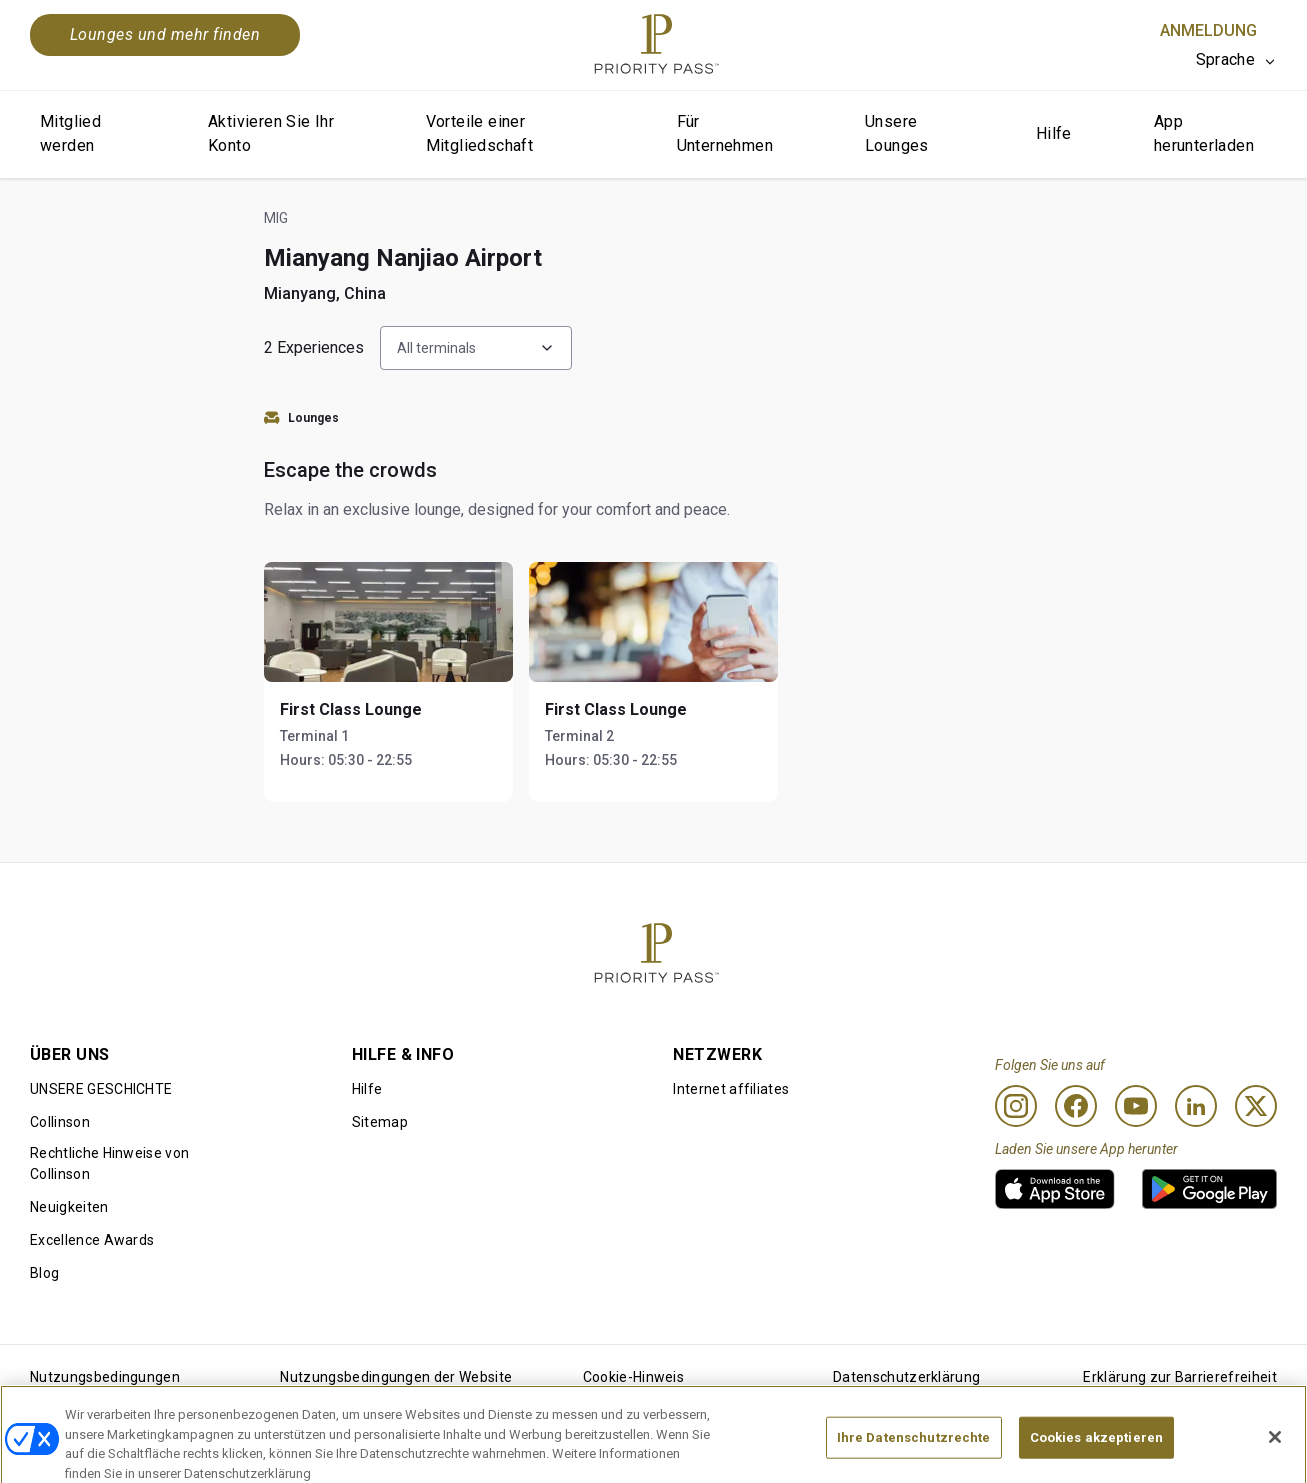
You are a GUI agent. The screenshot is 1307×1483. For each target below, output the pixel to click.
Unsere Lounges (897, 133)
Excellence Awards (92, 1240)
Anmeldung (1208, 30)
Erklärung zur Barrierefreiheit (1180, 1377)
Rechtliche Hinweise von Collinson (109, 1163)
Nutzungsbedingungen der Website (396, 1377)
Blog (44, 1273)
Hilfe (1054, 133)
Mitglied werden (70, 133)
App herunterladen (1204, 133)
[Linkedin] (1196, 1106)
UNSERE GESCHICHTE (101, 1089)
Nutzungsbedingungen (105, 1377)
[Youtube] (1136, 1106)
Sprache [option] (1225, 59)
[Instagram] (1016, 1106)
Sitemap (380, 1122)
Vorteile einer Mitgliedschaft (480, 133)
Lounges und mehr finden (165, 34)
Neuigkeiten (69, 1207)
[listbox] (1236, 60)
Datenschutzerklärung (906, 1377)
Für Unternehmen (725, 133)
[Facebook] (1076, 1106)
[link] (1055, 1189)
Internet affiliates (731, 1089)
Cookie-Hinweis (633, 1377)
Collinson (60, 1122)
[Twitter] (1256, 1106)
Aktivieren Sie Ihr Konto (271, 133)
